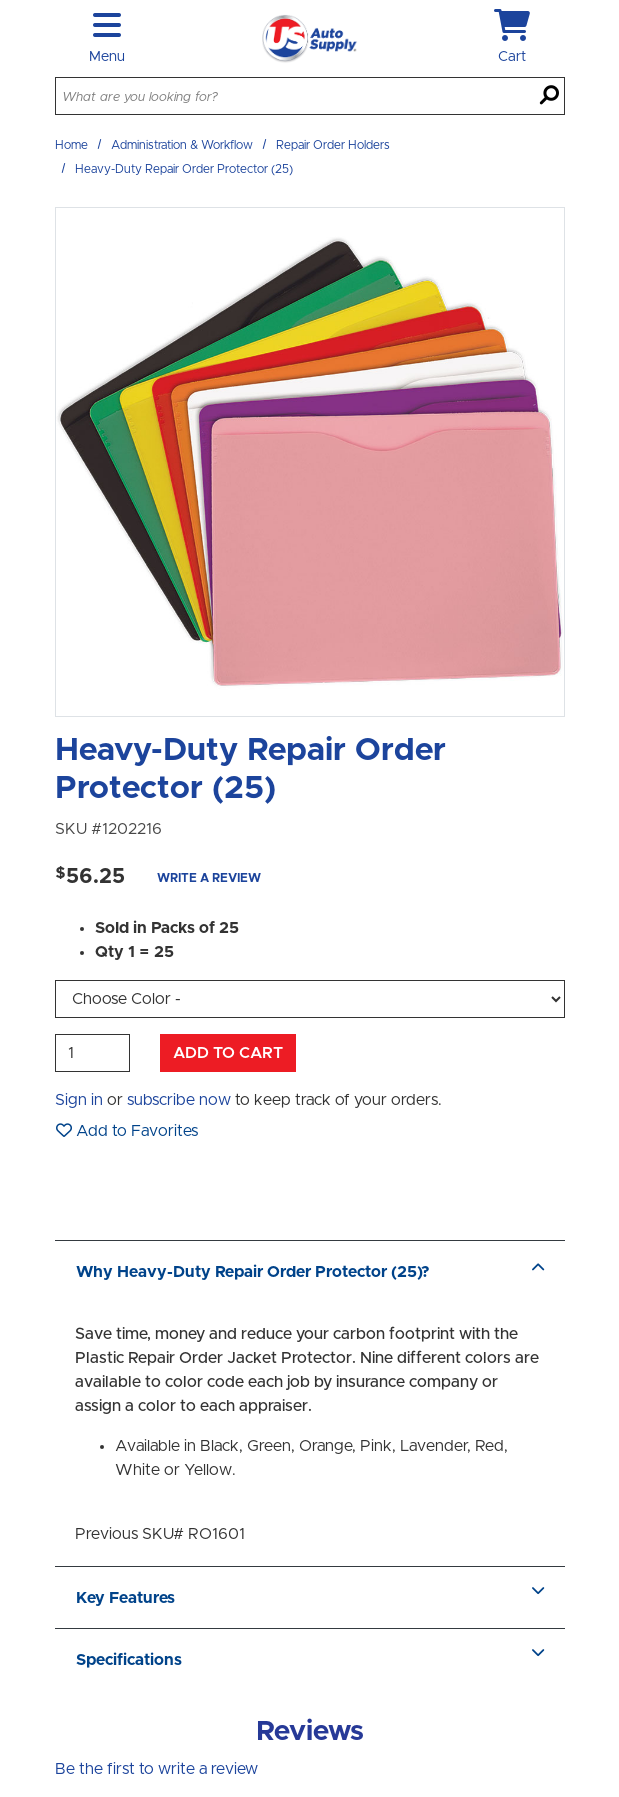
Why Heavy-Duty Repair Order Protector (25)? (310, 1272)
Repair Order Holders (333, 145)
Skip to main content (0, 0)
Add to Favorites (127, 1130)
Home (71, 145)
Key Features (310, 1598)
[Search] (549, 97)
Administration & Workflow (182, 145)
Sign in (79, 1100)
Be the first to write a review (156, 1769)
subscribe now (179, 1100)
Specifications (310, 1660)
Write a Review (209, 878)
